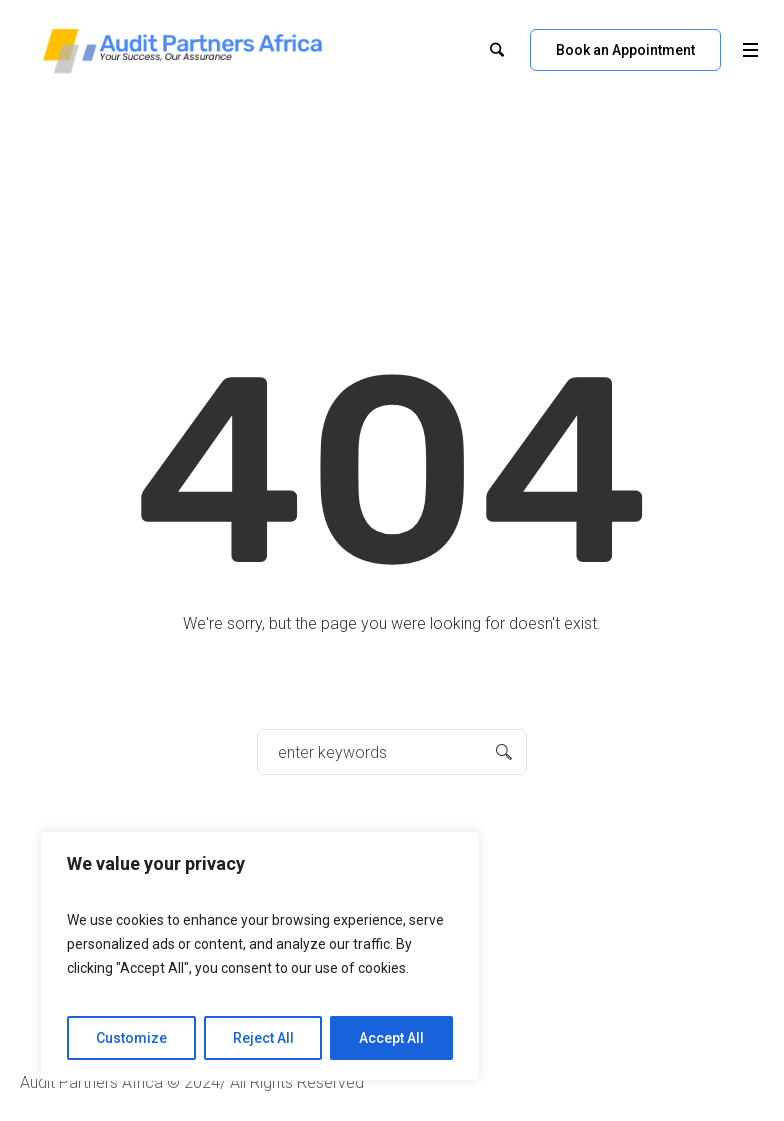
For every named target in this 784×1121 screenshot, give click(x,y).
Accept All (391, 1038)
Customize (131, 1038)
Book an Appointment (625, 50)
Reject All (263, 1038)
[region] (260, 956)
